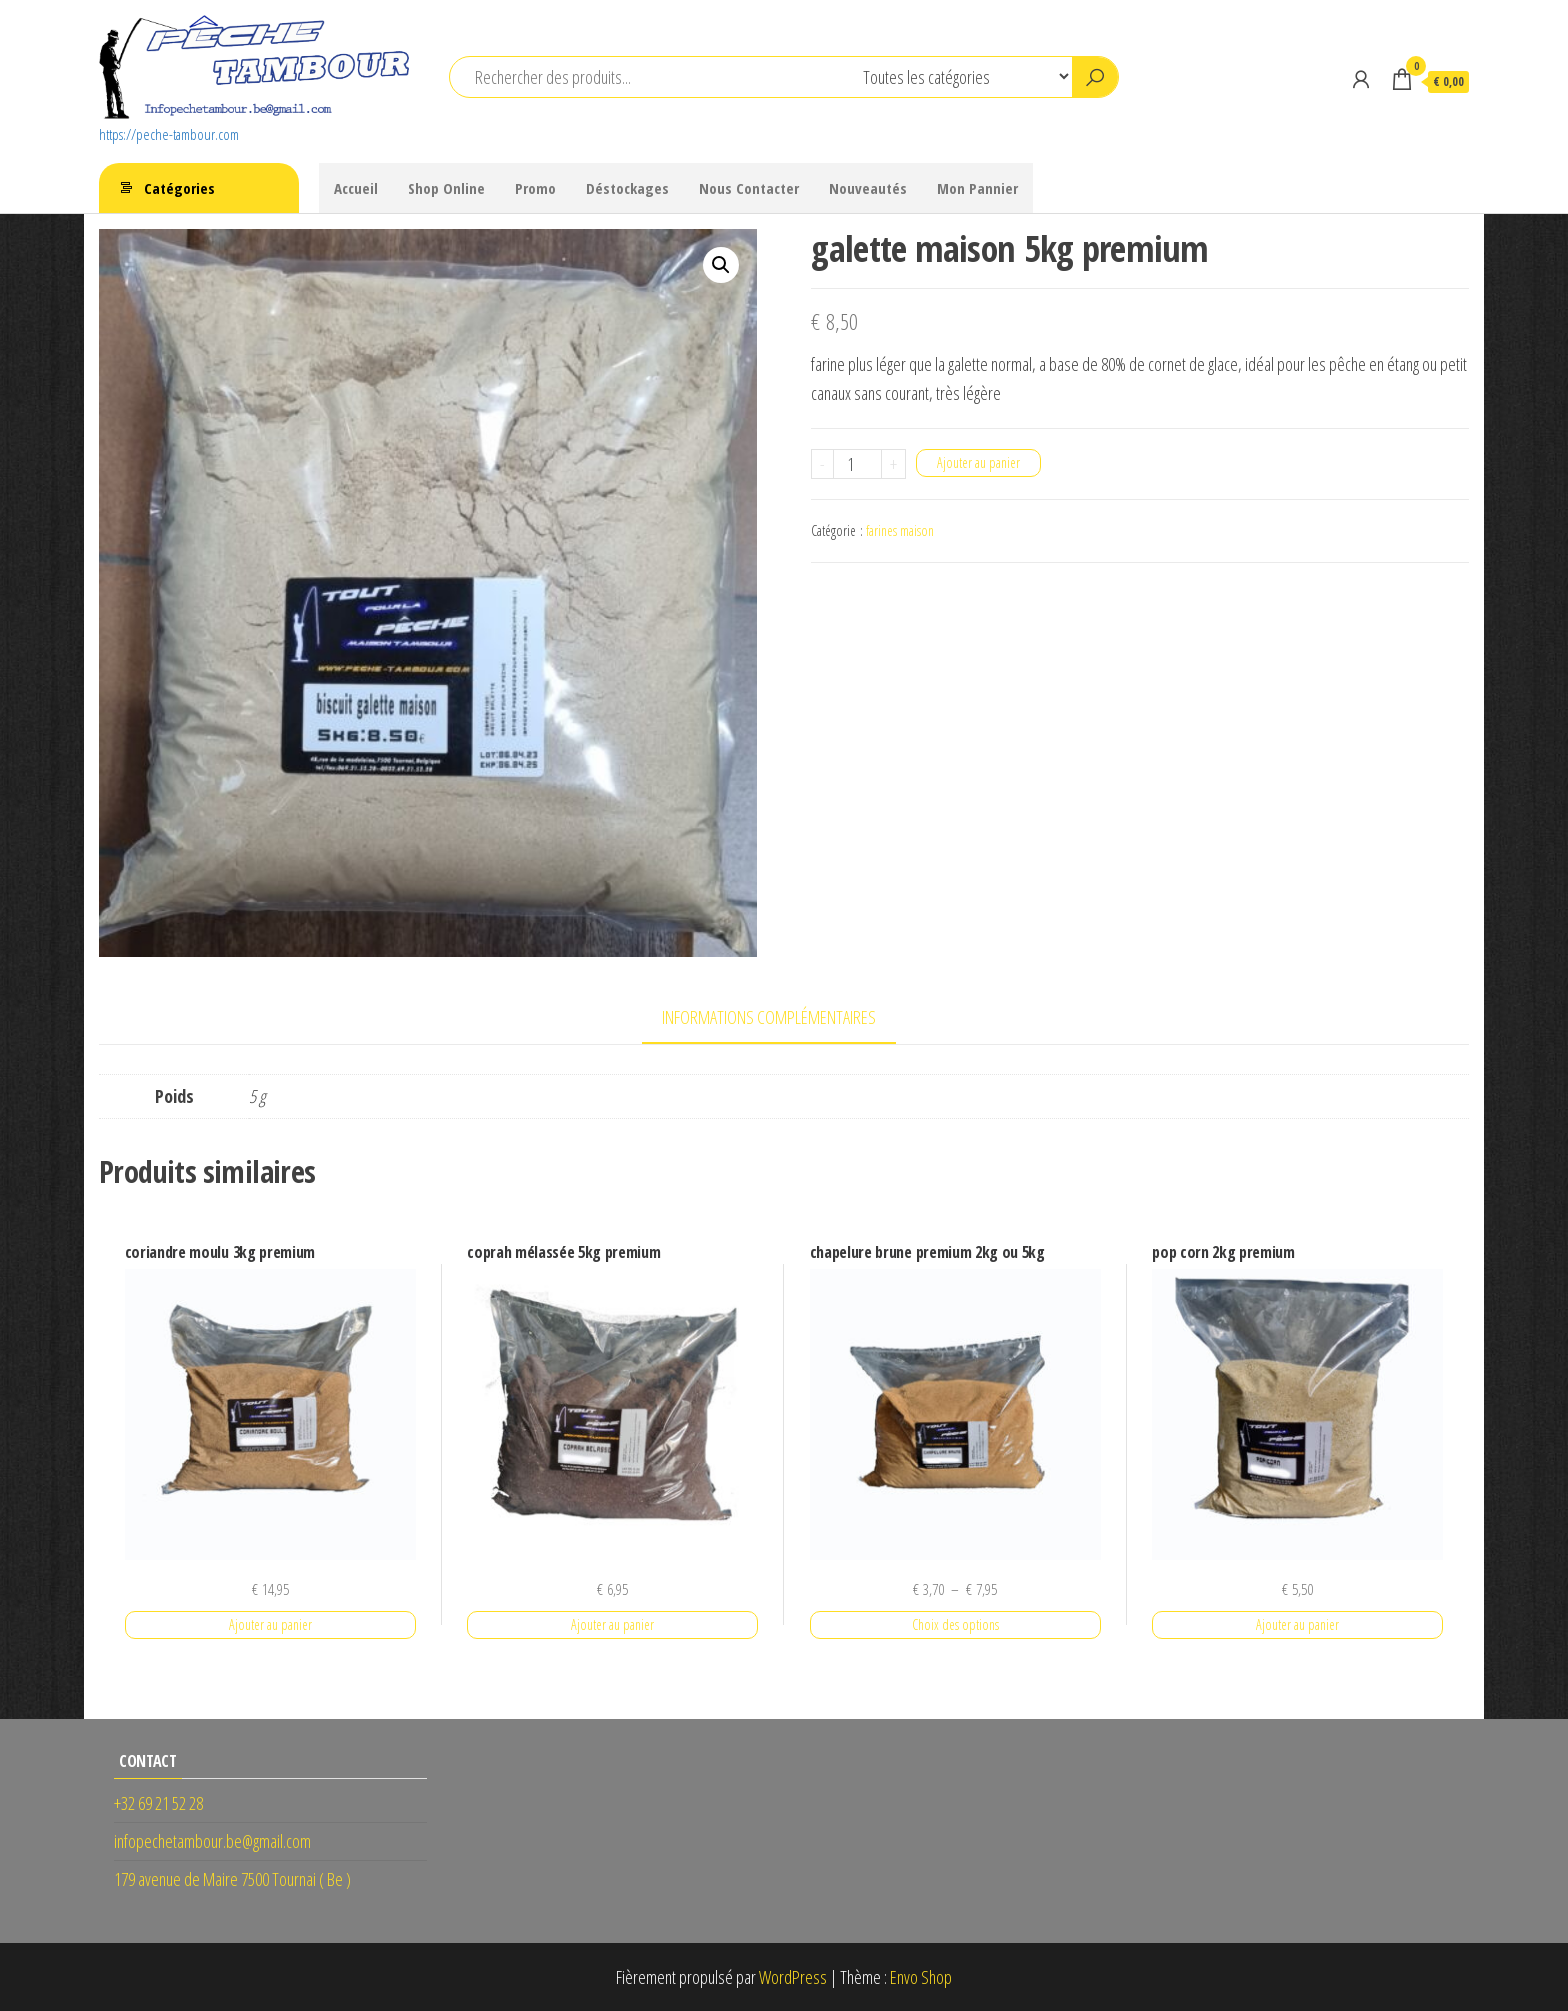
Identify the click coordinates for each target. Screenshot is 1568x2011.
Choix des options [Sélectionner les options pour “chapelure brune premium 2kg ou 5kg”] (955, 1624)
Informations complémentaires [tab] (769, 1017)
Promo (535, 188)
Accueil (356, 188)
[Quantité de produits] (857, 464)
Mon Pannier (977, 188)
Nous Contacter (749, 188)
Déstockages (627, 188)
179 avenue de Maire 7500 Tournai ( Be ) (232, 1879)
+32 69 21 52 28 (158, 1803)
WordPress (793, 1977)
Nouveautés (868, 188)
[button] (721, 265)
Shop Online (446, 188)
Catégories (179, 188)
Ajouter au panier (978, 462)
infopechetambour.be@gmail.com (212, 1841)
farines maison (900, 530)
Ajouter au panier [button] (270, 1624)
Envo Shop (921, 1977)
